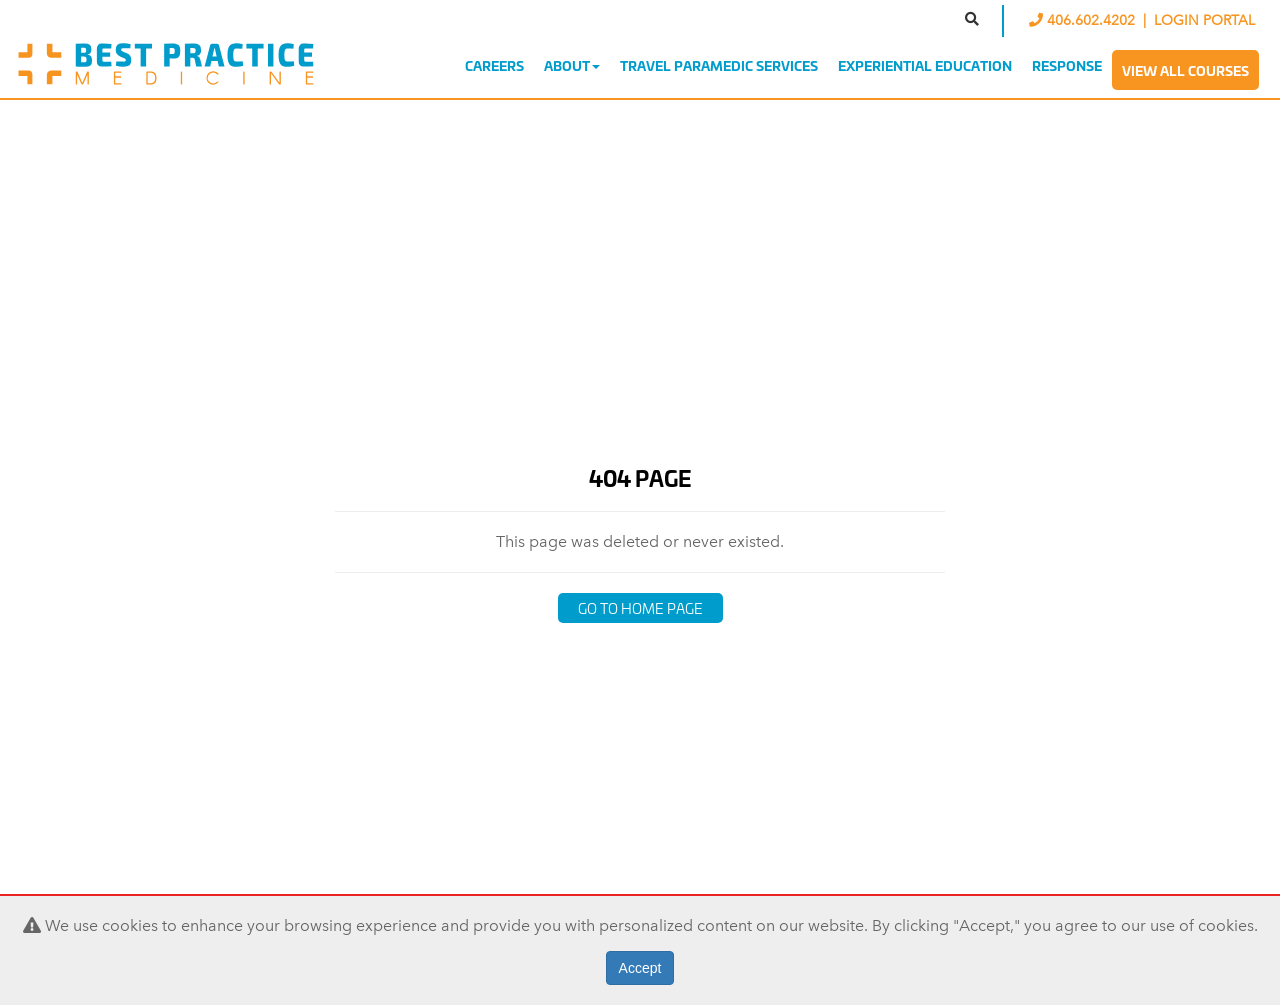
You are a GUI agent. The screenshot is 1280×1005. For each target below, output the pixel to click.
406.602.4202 (1084, 20)
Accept (640, 968)
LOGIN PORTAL (1204, 20)
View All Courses (1185, 70)
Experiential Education (925, 65)
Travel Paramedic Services (719, 65)
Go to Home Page (640, 607)
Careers (494, 65)
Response (1067, 65)
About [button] (572, 65)
